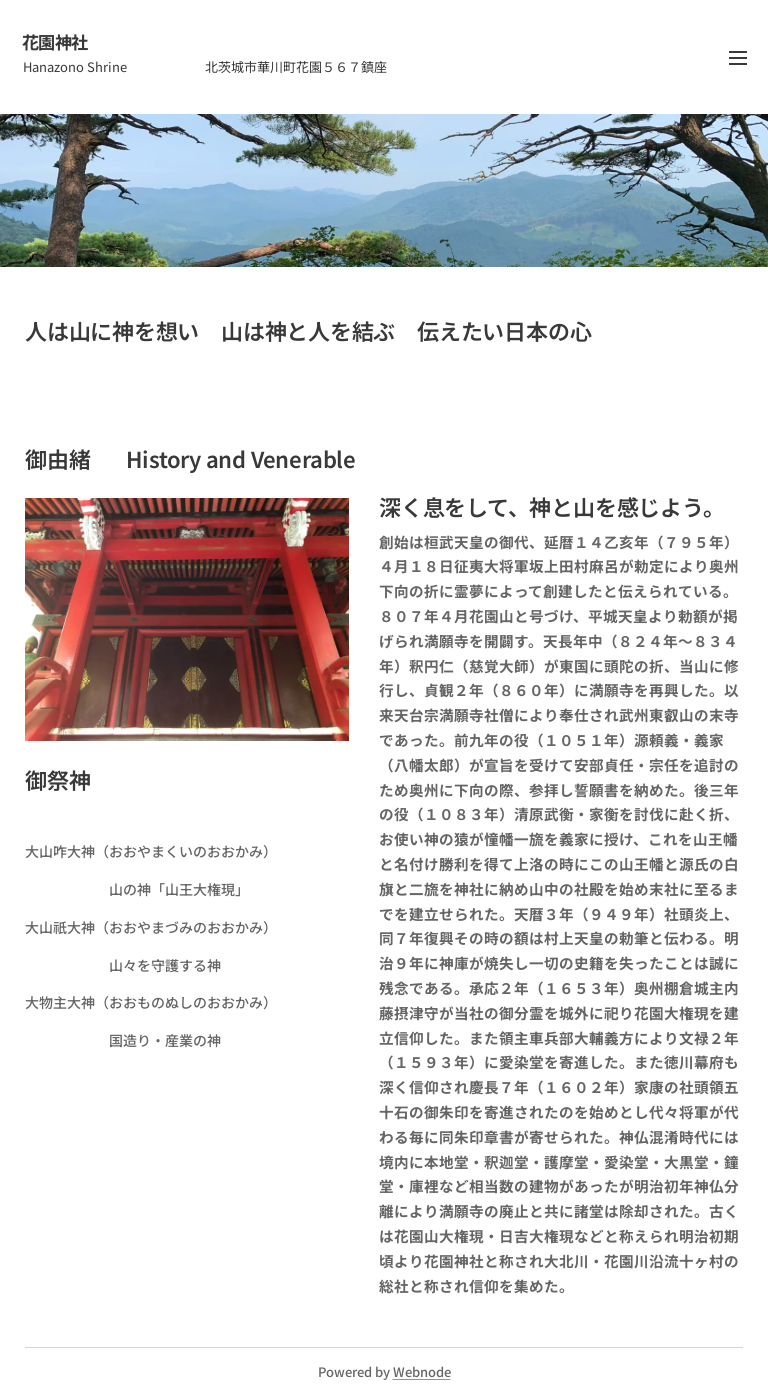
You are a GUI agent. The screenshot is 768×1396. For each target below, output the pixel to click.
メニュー (738, 58)
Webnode (422, 1371)
